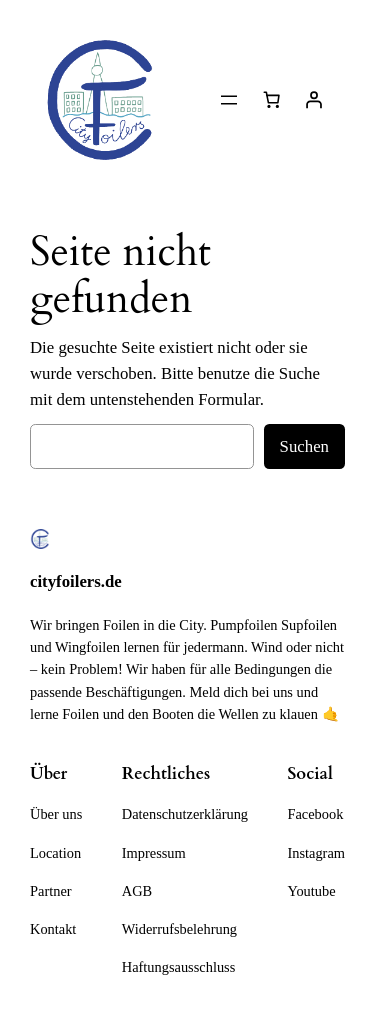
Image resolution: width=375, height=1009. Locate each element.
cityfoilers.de (76, 581)
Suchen (304, 446)
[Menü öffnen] (229, 100)
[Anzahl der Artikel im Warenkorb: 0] (272, 100)
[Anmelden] (314, 100)
